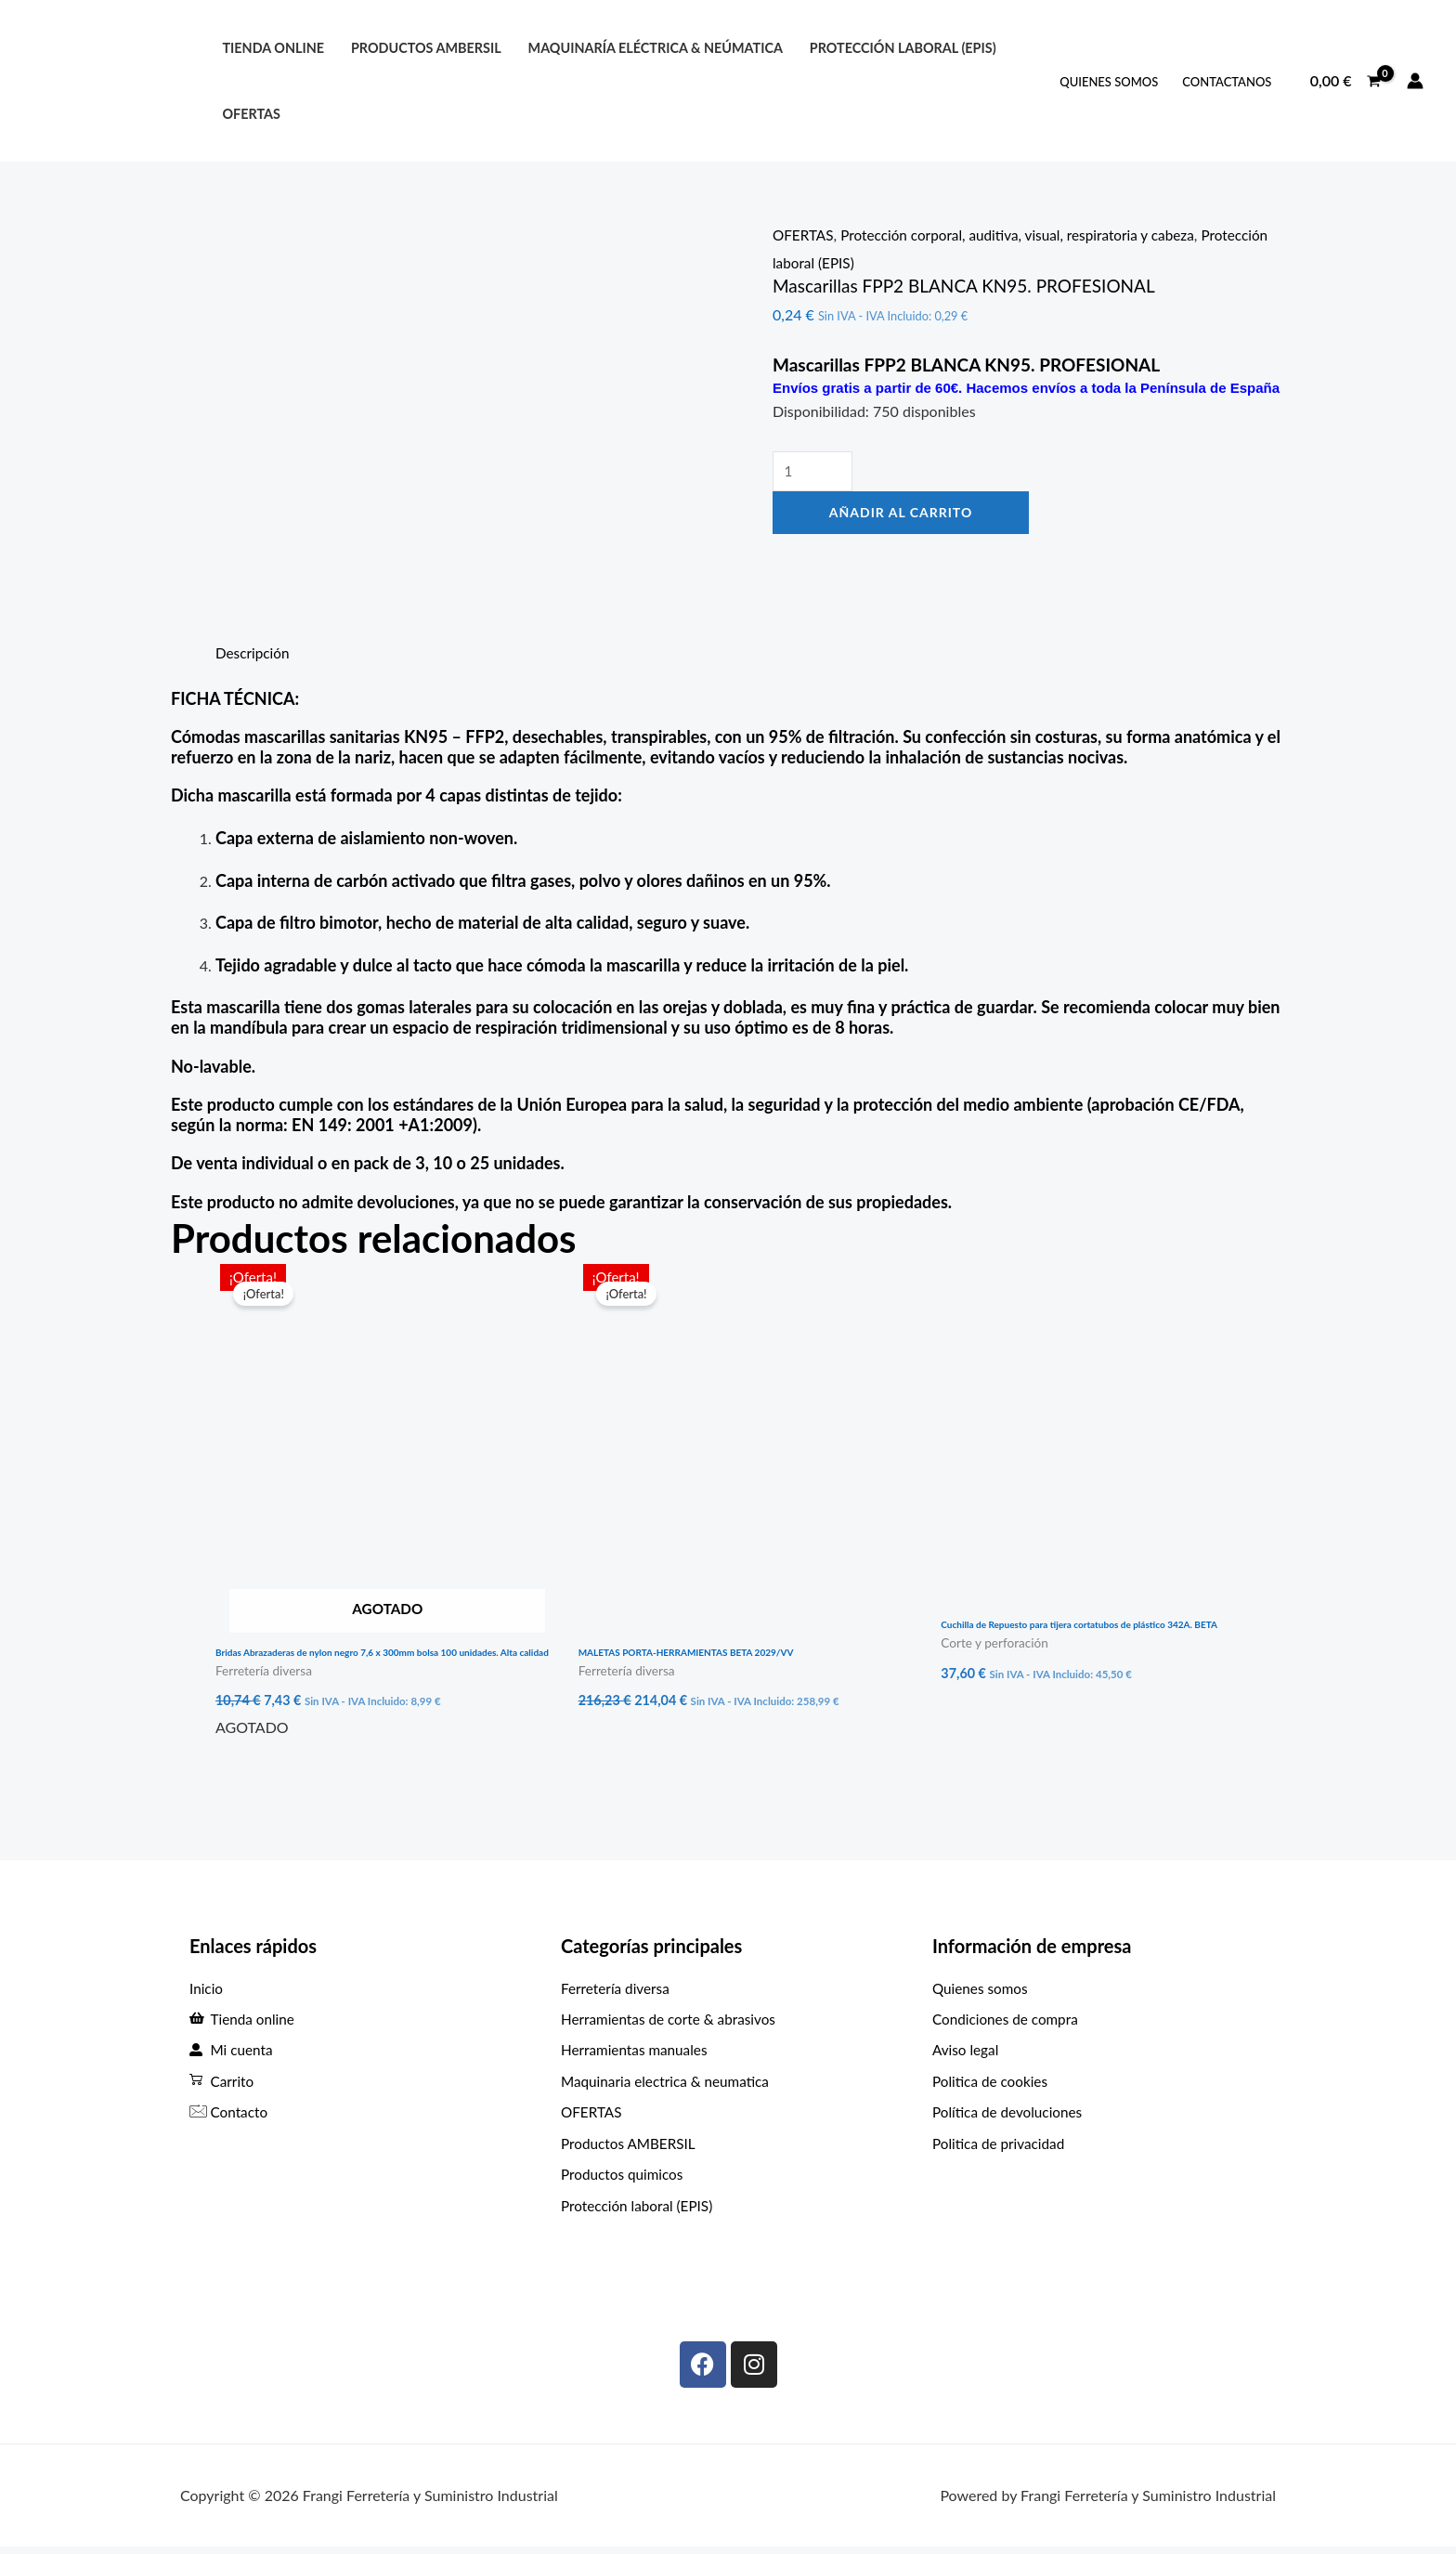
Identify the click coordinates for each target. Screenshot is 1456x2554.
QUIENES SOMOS (1109, 81)
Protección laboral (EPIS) (852, 262)
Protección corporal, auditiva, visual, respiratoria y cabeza (1028, 234)
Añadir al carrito (900, 514)
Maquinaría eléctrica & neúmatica (655, 48)
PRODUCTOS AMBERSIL (426, 48)
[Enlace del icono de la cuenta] (1415, 80)
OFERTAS (251, 114)
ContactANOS (1226, 81)
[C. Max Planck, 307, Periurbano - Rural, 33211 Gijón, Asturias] (1099, 2252)
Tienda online (273, 48)
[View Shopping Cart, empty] (1345, 81)
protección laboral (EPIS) (903, 48)
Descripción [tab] (253, 652)
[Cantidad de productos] (814, 472)
